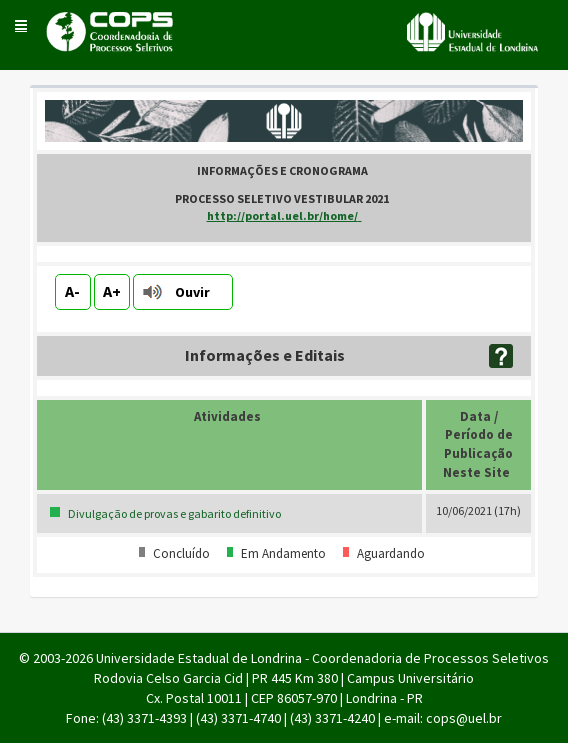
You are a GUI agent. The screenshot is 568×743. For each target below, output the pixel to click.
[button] (21, 25)
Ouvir (192, 292)
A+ (112, 291)
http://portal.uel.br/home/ (284, 215)
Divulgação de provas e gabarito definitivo (174, 513)
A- (72, 291)
